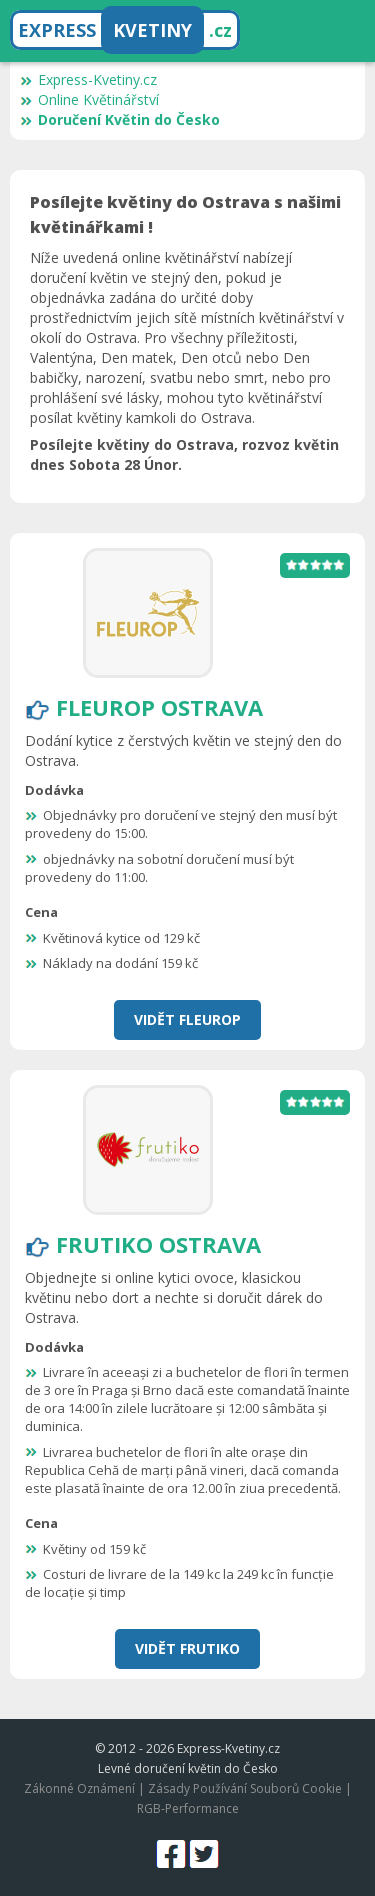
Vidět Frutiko (187, 1648)
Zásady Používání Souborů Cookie (245, 1788)
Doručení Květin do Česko (120, 119)
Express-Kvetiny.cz (88, 79)
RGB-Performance (188, 1808)
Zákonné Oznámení (79, 1788)
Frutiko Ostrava (158, 1244)
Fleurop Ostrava (159, 707)
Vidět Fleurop (187, 1019)
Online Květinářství (89, 99)
